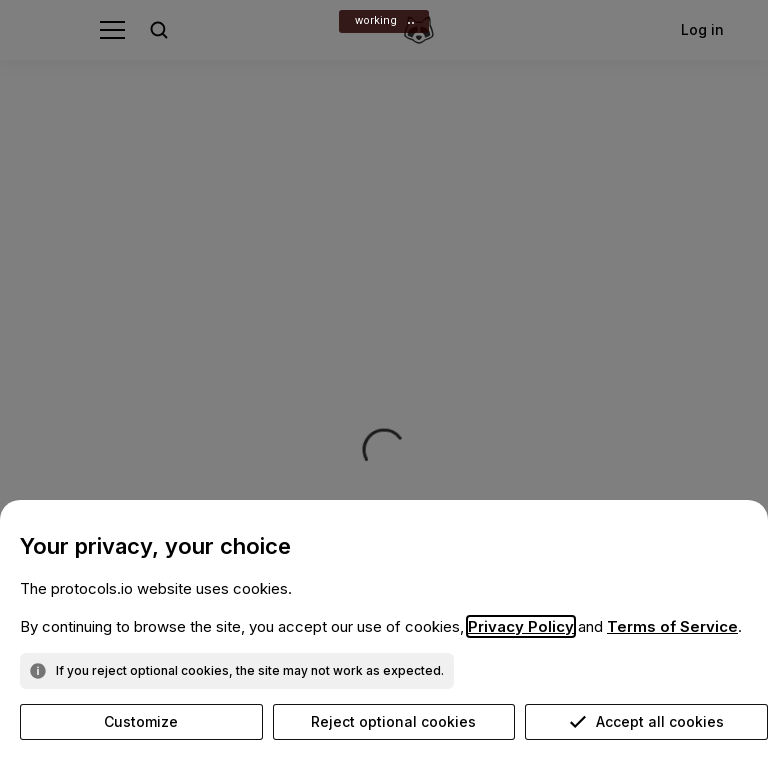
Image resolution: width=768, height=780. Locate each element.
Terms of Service (672, 626)
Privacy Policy (521, 626)
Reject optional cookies (393, 721)
